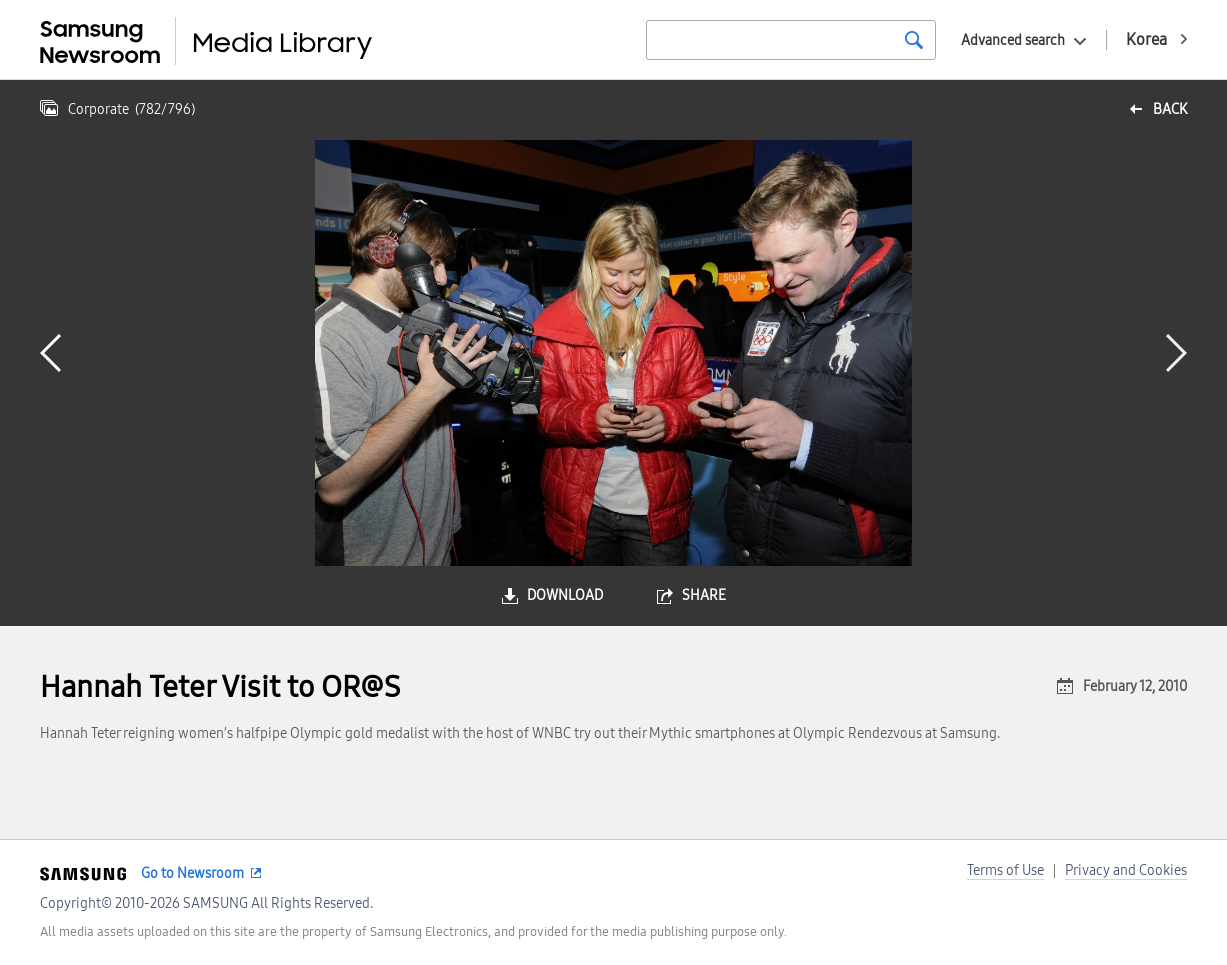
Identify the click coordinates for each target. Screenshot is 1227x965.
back (1170, 109)
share (704, 595)
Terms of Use (1005, 870)
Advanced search (1013, 40)
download (565, 595)
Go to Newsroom (192, 873)
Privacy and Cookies (1126, 870)
